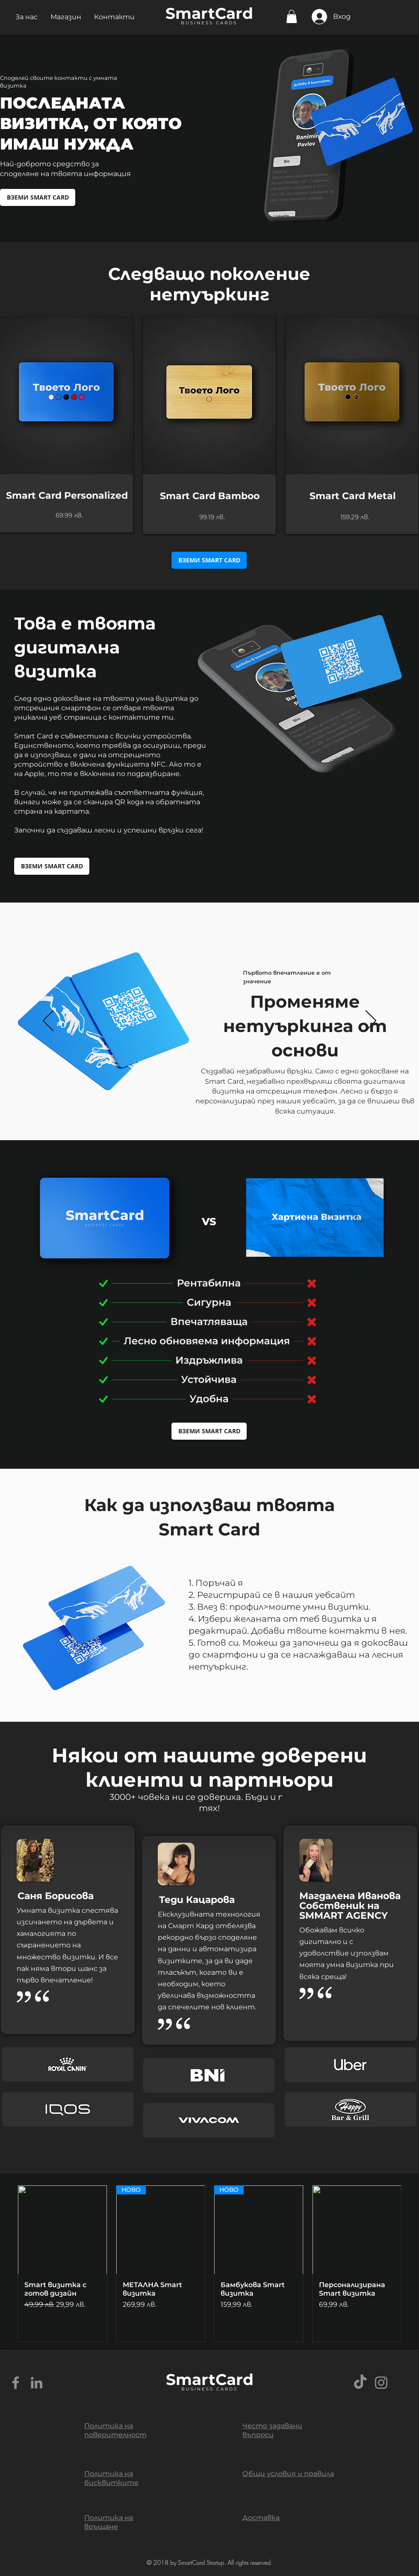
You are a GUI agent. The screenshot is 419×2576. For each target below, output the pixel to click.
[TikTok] (360, 2382)
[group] (209, 2264)
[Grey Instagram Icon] (381, 2382)
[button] (26, 17)
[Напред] (371, 1021)
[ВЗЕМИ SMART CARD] (37, 197)
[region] (66, 424)
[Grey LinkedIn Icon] (36, 2382)
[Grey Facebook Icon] (15, 2382)
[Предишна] (48, 1021)
